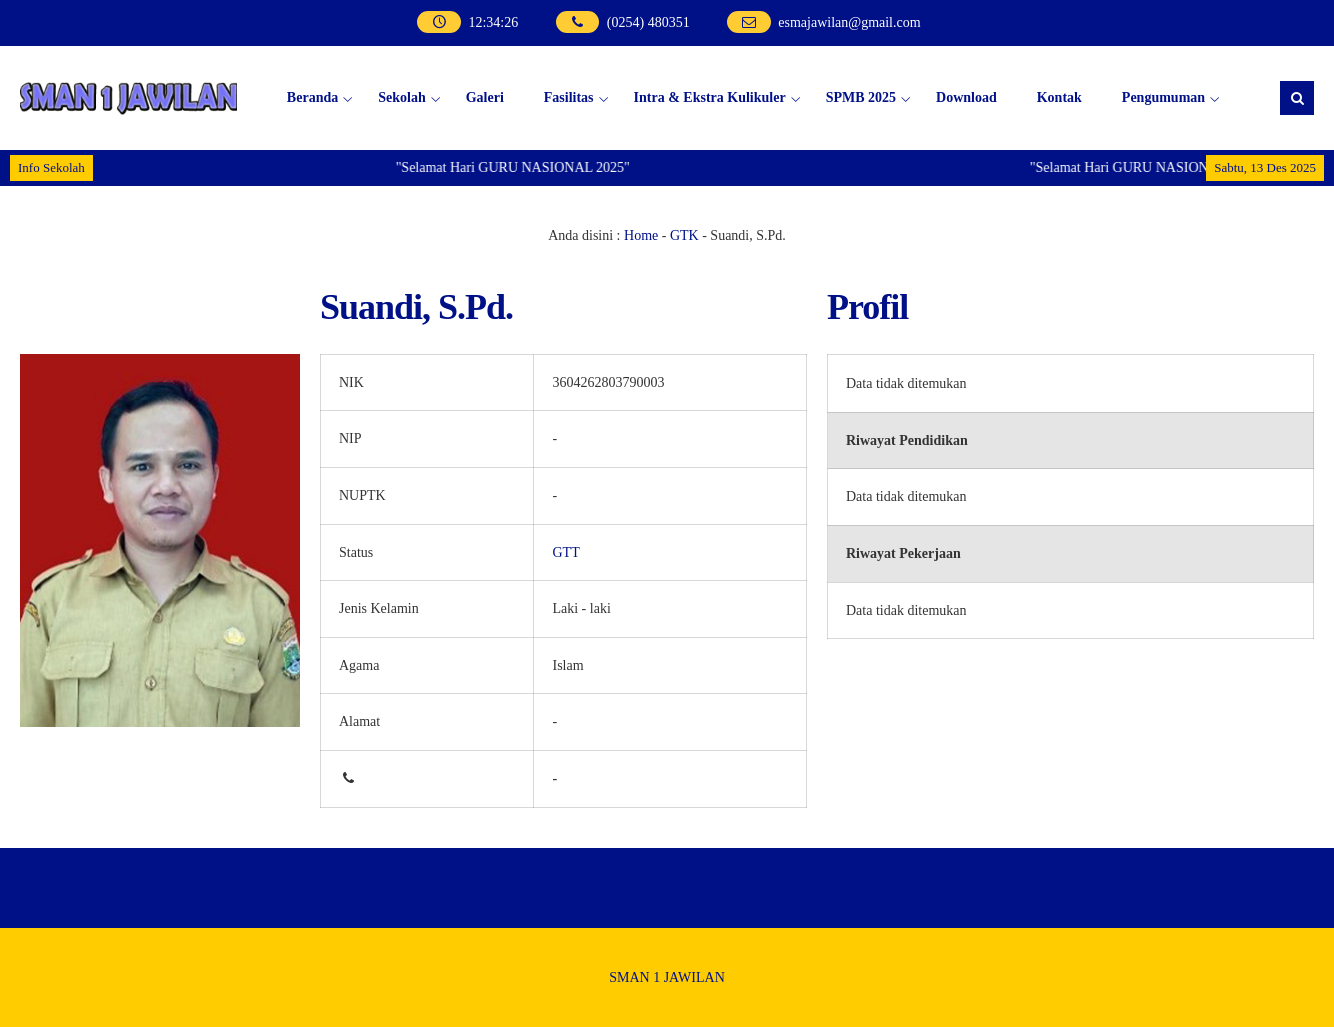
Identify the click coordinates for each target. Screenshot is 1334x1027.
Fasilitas (569, 97)
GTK (684, 235)
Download (966, 97)
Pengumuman (1163, 97)
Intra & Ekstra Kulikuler (710, 97)
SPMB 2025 (861, 97)
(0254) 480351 (648, 22)
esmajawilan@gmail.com (849, 22)
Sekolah (401, 97)
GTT (565, 552)
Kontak (1059, 97)
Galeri (485, 97)
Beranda (312, 97)
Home (641, 235)
